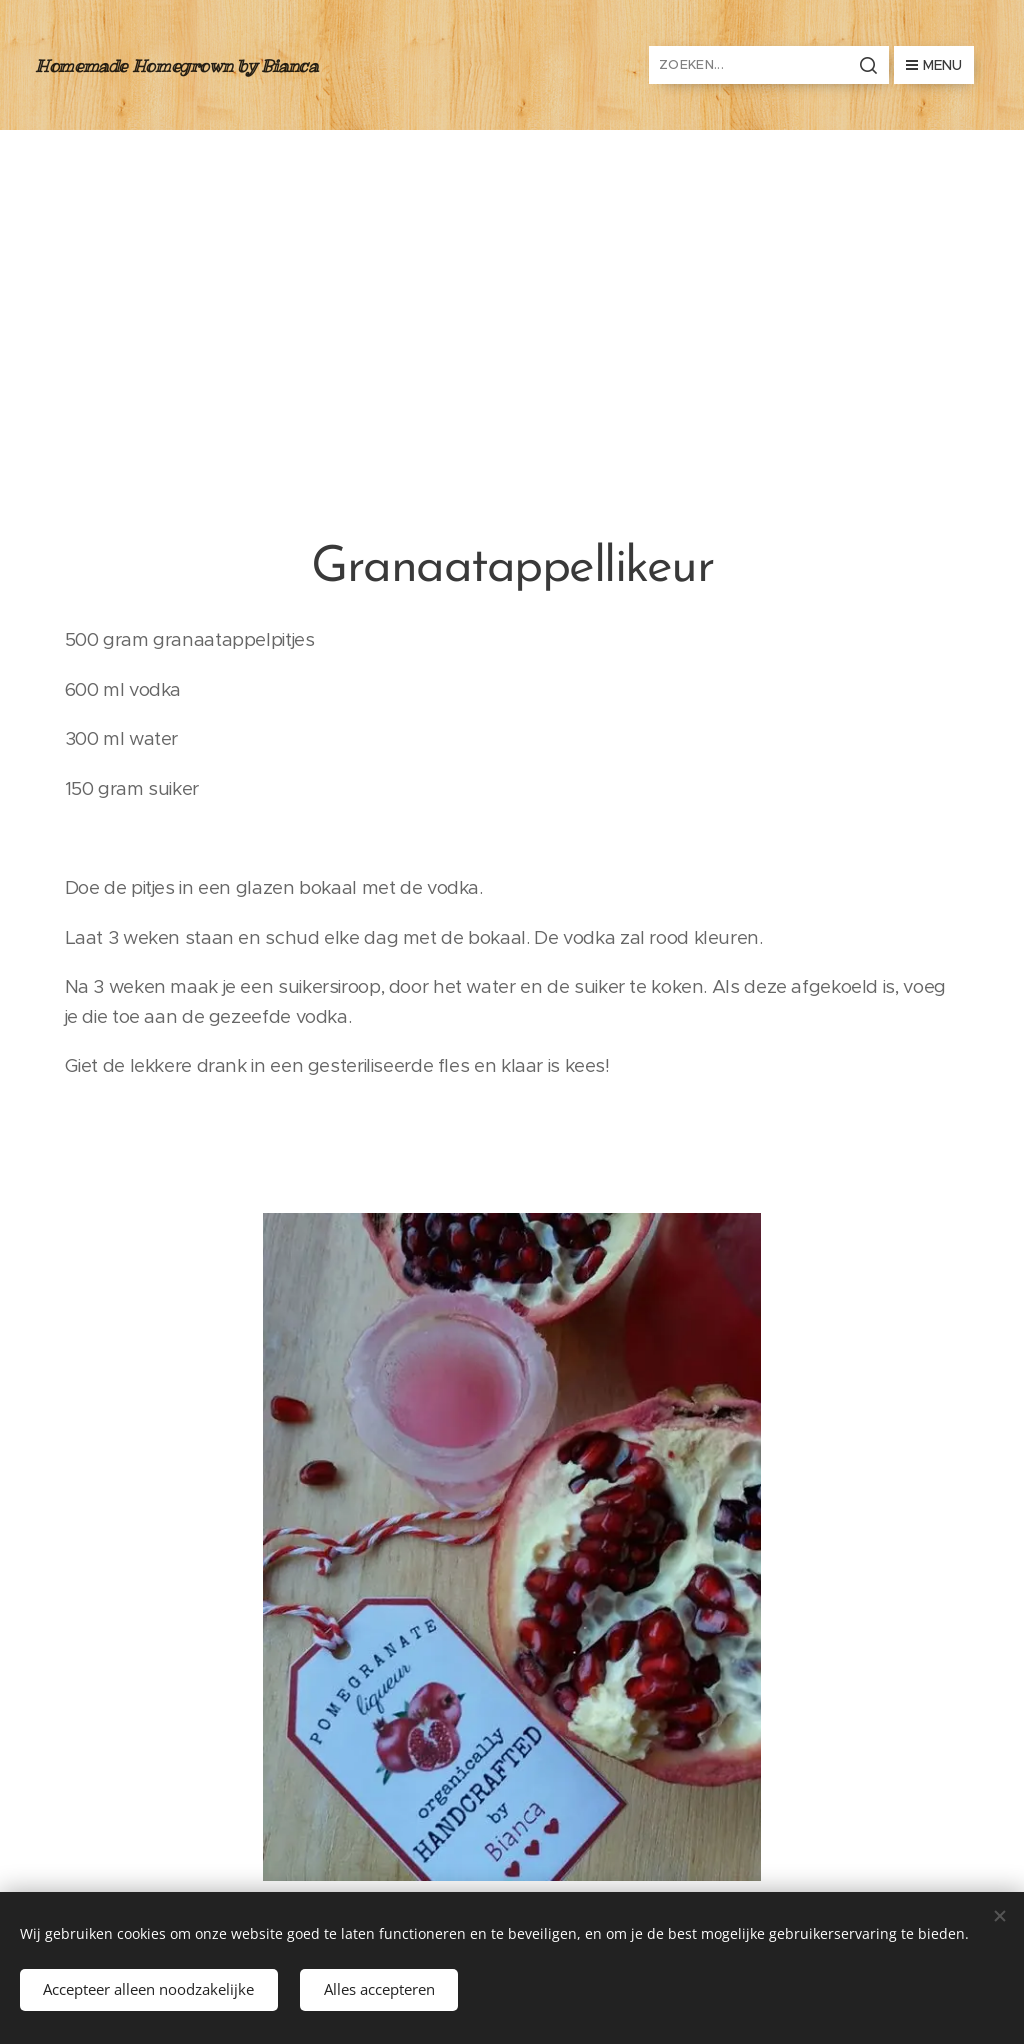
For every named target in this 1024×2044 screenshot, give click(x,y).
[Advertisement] (512, 280)
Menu (934, 65)
